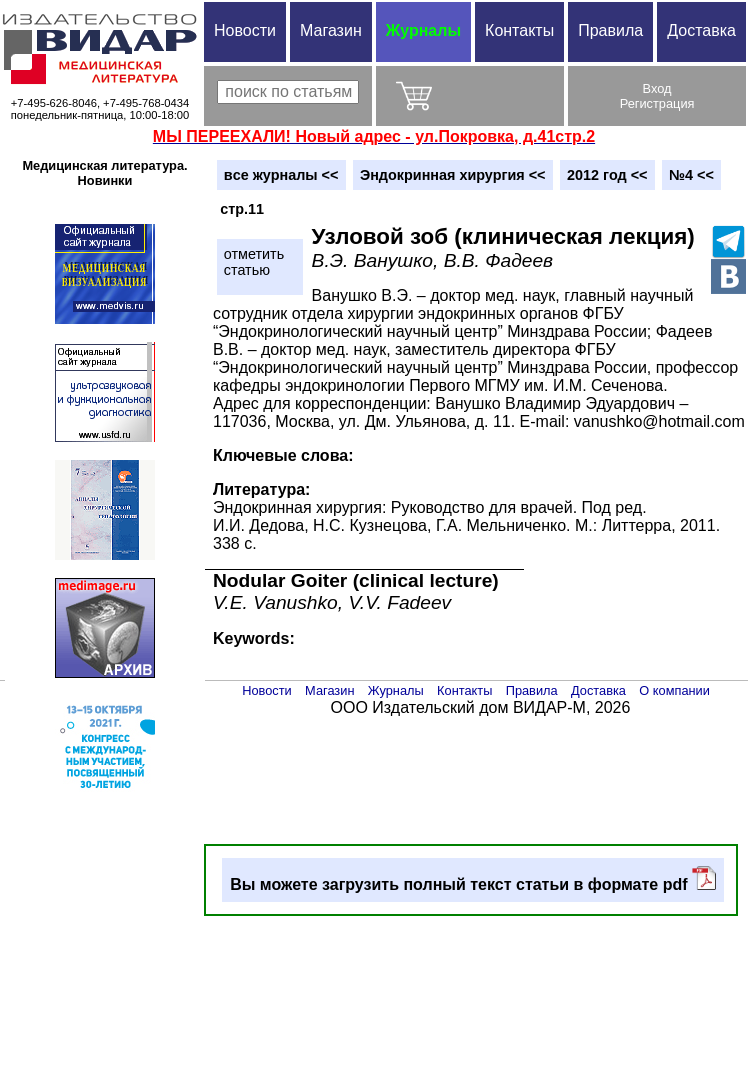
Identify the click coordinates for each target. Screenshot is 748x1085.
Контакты (519, 30)
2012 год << (607, 175)
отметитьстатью (254, 262)
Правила (610, 30)
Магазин (331, 30)
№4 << (691, 175)
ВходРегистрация (657, 96)
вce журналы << (281, 175)
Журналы (423, 30)
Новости (245, 30)
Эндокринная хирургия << (453, 175)
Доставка (701, 30)
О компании (674, 690)
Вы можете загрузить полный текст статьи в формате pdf (473, 879)
